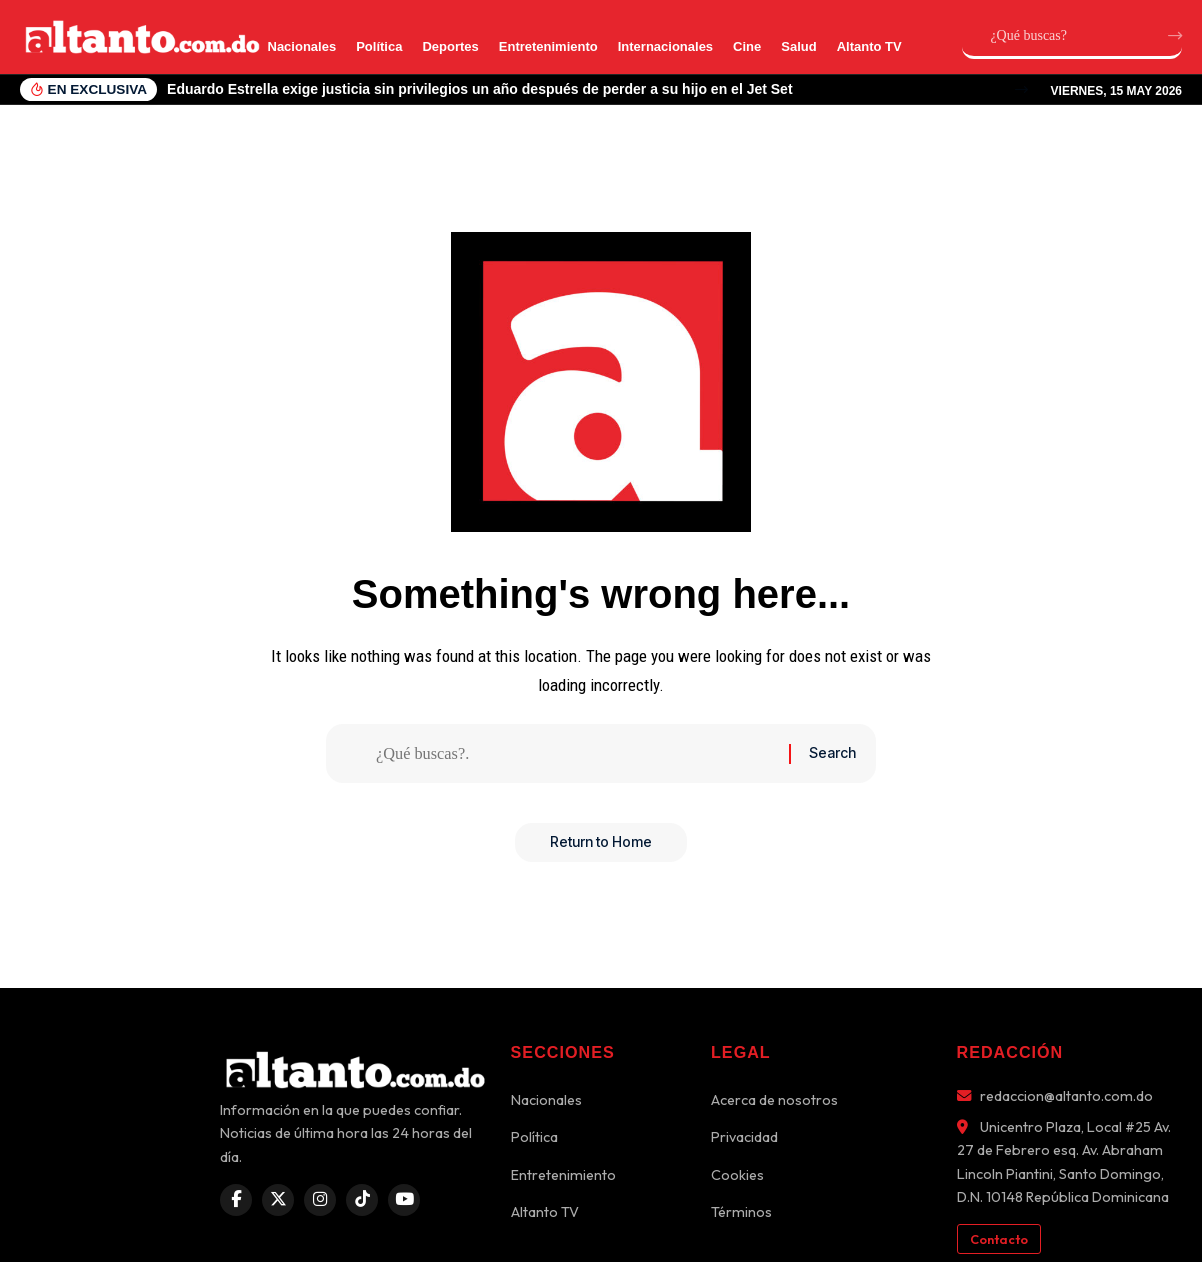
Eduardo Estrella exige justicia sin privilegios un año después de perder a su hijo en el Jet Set (480, 89)
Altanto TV (869, 46)
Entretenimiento (548, 46)
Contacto (999, 1239)
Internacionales (665, 46)
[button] (1021, 89)
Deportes (450, 46)
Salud (798, 46)
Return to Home (601, 847)
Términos (741, 1212)
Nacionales (302, 46)
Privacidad (744, 1137)
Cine (747, 46)
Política (379, 46)
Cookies (737, 1175)
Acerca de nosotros (774, 1100)
